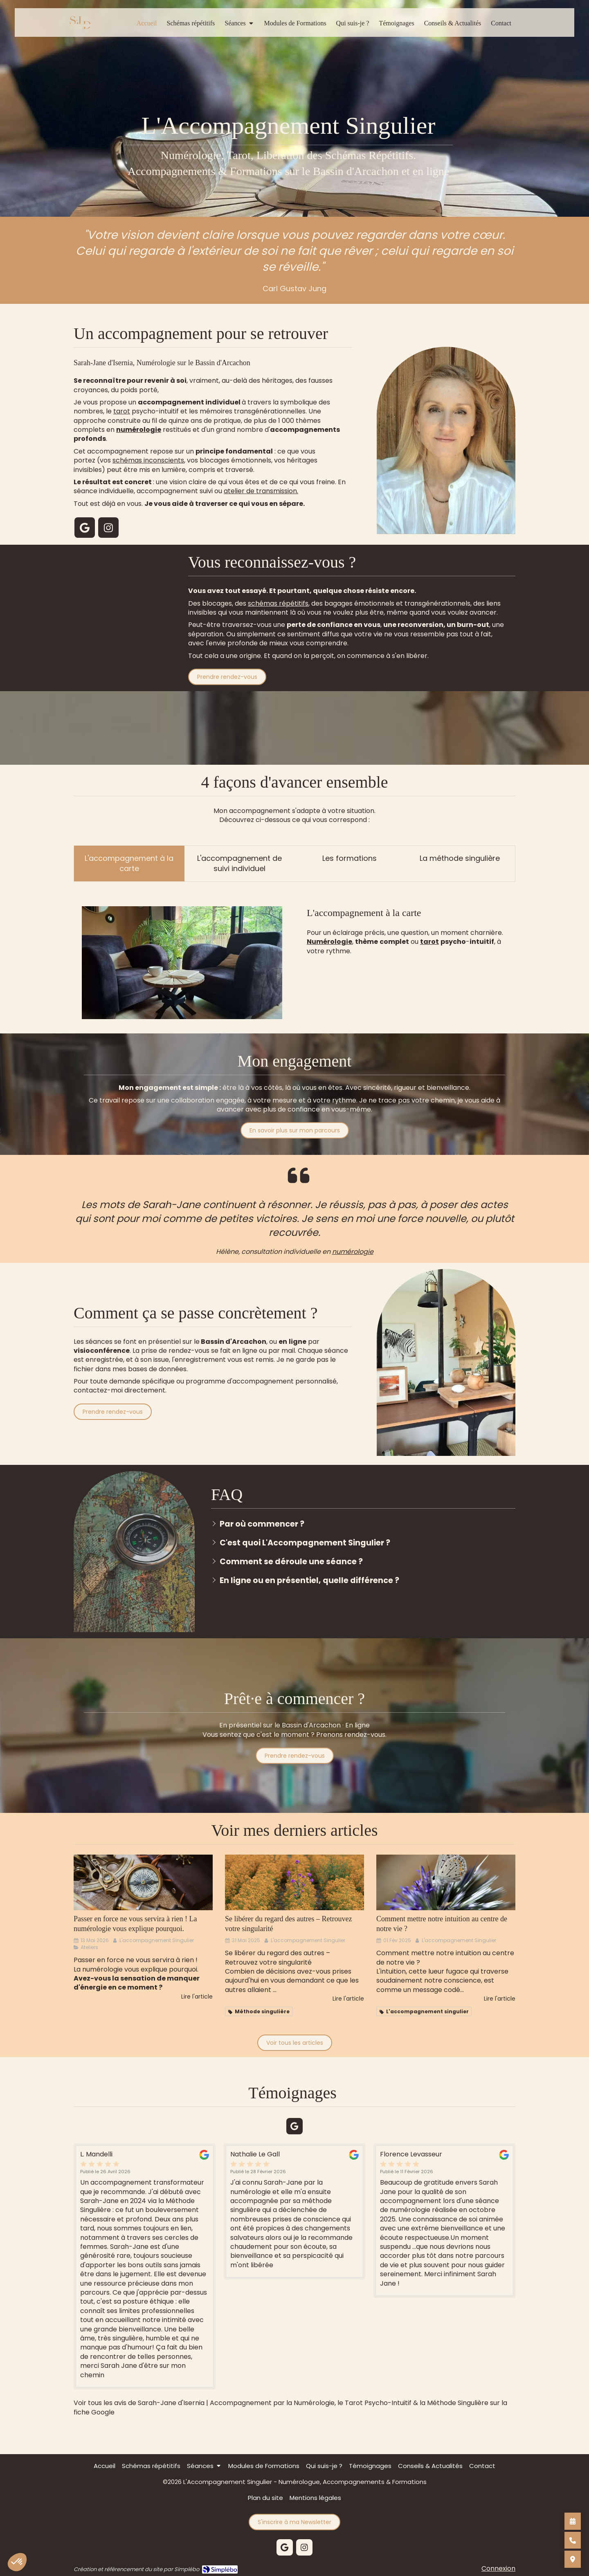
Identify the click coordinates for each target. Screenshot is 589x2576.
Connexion (498, 2568)
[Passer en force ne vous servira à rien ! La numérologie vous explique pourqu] (143, 1882)
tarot (121, 411)
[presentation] (129, 863)
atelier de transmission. (261, 491)
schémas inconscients (148, 460)
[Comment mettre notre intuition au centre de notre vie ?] (445, 1882)
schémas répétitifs (278, 603)
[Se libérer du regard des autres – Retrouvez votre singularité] (294, 1882)
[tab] (129, 863)
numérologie (352, 1251)
